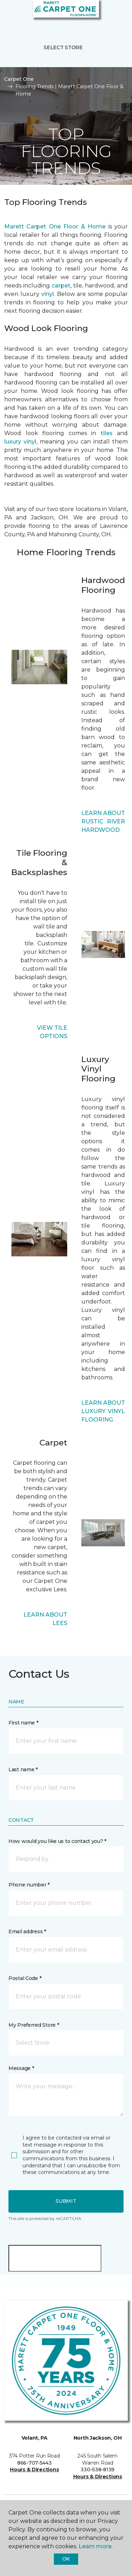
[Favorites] (113, 14)
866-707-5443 (34, 2463)
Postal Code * (24, 1978)
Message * (21, 2068)
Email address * (27, 1931)
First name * (23, 1722)
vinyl (47, 294)
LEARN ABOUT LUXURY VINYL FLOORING (103, 1411)
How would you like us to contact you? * (57, 1841)
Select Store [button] (63, 47)
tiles (107, 433)
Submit (66, 2201)
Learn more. (95, 2546)
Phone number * (29, 1884)
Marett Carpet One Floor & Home (55, 226)
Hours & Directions (34, 2469)
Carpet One (19, 79)
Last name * (23, 1769)
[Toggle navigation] (10, 14)
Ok (66, 2559)
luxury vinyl (20, 441)
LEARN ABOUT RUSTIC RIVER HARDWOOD (103, 821)
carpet (61, 285)
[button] (105, 14)
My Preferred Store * (33, 2024)
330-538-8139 (97, 2469)
